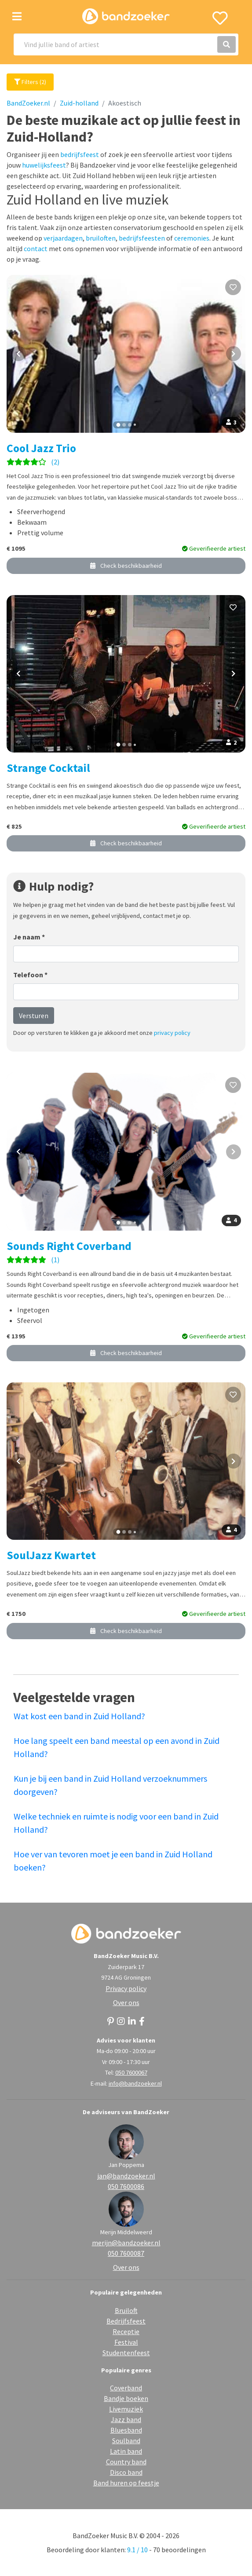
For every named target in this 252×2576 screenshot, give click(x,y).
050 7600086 (126, 2186)
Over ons (126, 2002)
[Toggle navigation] (17, 16)
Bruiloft (126, 2310)
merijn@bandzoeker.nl (126, 2242)
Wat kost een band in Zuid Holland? (79, 1715)
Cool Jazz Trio (41, 448)
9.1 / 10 (137, 2549)
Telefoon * (30, 974)
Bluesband (126, 2430)
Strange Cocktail (48, 768)
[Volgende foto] (233, 353)
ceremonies (191, 238)
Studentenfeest (126, 2352)
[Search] (126, 44)
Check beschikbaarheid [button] (126, 566)
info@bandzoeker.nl (135, 2083)
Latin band (126, 2451)
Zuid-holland (79, 103)
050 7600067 (131, 2072)
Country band (126, 2461)
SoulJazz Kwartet (51, 1555)
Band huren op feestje (126, 2482)
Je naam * (29, 936)
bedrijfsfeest (79, 154)
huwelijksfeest (44, 165)
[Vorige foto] (18, 353)
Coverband (126, 2387)
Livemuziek (126, 2408)
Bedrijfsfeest (126, 2321)
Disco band (126, 2472)
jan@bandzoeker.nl (126, 2175)
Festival (126, 2342)
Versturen (33, 1015)
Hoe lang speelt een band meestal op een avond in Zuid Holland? (116, 1747)
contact (36, 248)
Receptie (126, 2331)
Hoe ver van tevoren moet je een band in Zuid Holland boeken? (113, 1861)
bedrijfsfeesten (142, 238)
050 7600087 (126, 2253)
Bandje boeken (126, 2398)
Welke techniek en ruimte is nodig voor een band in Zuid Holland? (116, 1823)
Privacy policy (126, 1988)
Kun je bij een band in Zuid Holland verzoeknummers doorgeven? (110, 1785)
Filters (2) (30, 82)
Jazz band (126, 2419)
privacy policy (172, 1033)
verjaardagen (63, 238)
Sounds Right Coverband (69, 1246)
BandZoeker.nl (28, 103)
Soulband (126, 2440)
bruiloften (101, 238)
